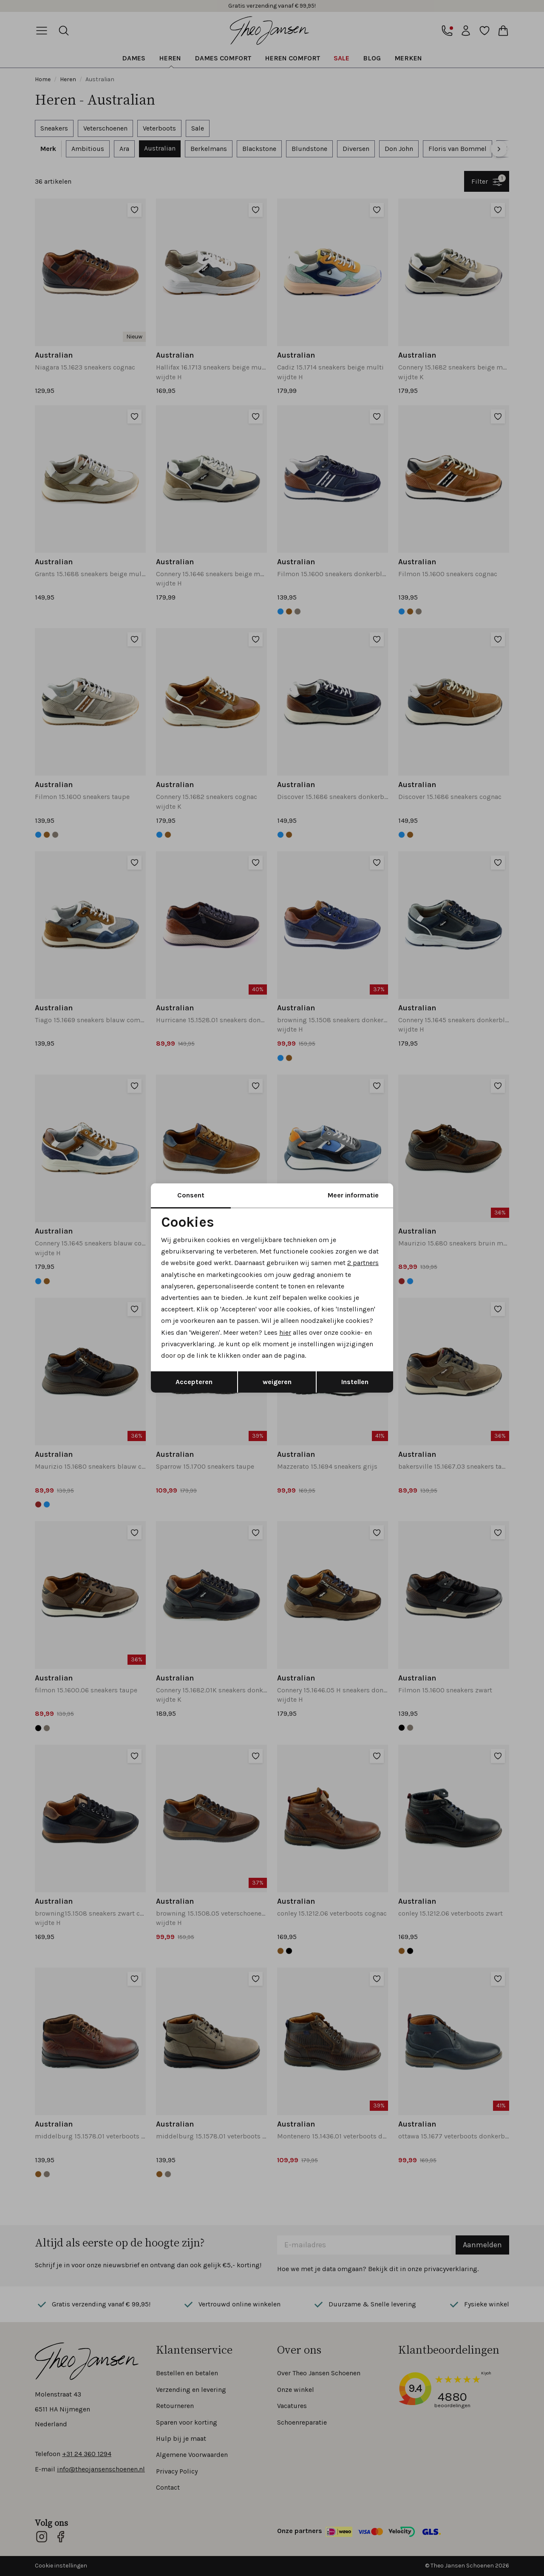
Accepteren (194, 1382)
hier (285, 1332)
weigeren (277, 1382)
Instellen (354, 1382)
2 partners (363, 1263)
